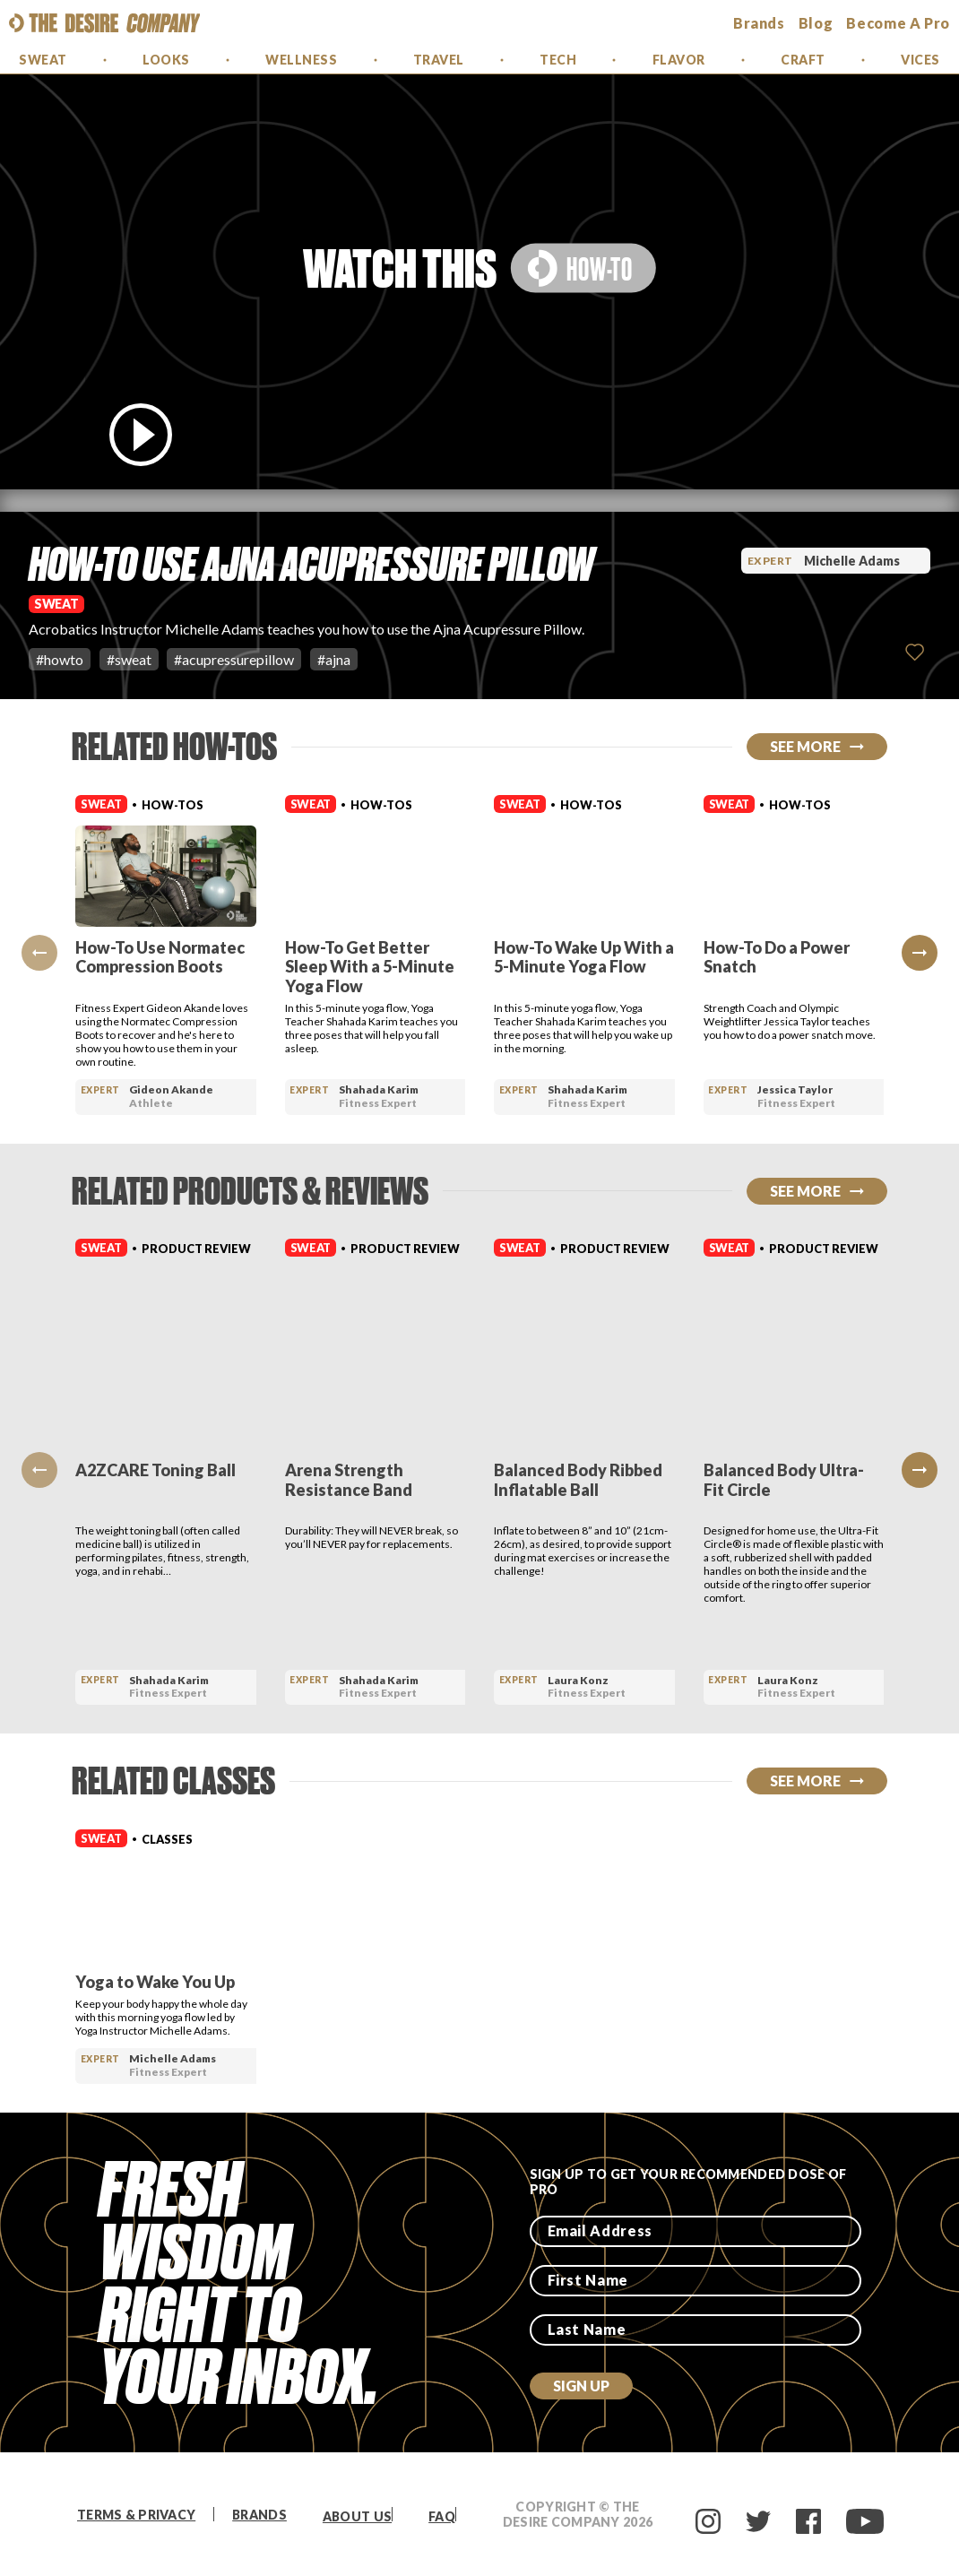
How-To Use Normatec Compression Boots (160, 957)
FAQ (441, 2516)
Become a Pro (898, 22)
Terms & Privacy (136, 2514)
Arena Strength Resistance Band (348, 1480)
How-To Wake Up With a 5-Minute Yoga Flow (584, 957)
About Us (357, 2516)
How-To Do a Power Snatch (777, 957)
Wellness (301, 59)
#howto (59, 659)
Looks (166, 59)
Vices (920, 59)
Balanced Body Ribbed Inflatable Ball (578, 1480)
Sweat (43, 59)
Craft (803, 59)
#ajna (333, 659)
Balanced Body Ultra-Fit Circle (784, 1480)
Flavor (678, 59)
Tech (558, 59)
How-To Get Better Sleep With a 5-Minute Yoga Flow (369, 967)
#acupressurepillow (234, 659)
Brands (259, 2514)
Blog (816, 22)
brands (759, 22)
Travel (438, 59)
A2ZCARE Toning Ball (155, 1470)
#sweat (129, 659)
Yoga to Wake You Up (155, 1982)
